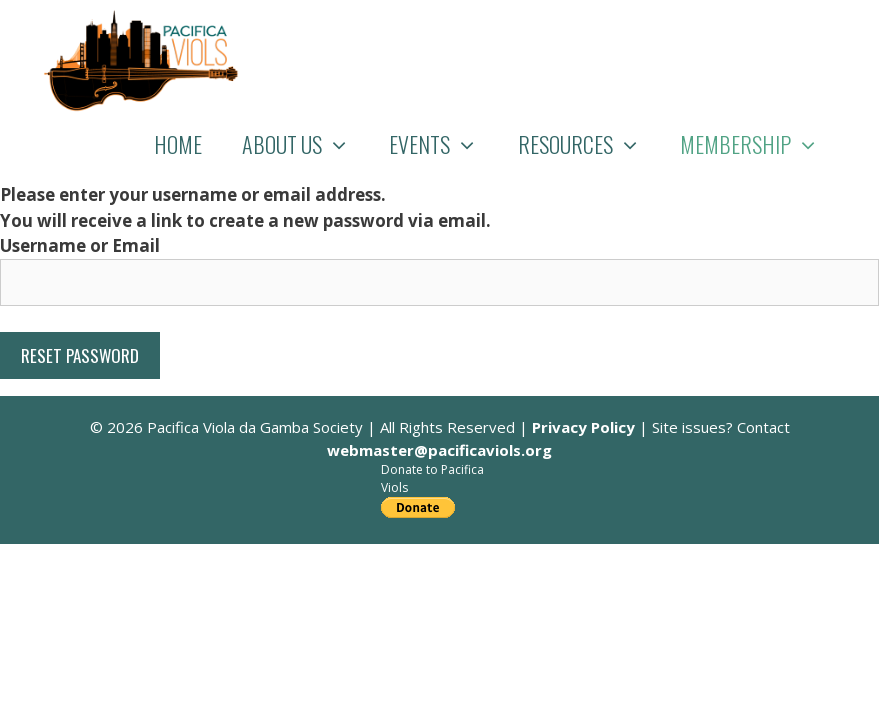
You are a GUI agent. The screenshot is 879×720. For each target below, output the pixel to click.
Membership (759, 144)
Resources (589, 144)
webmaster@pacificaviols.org (439, 450)
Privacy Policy (583, 427)
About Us (306, 144)
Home (178, 144)
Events (443, 144)
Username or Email (80, 245)
